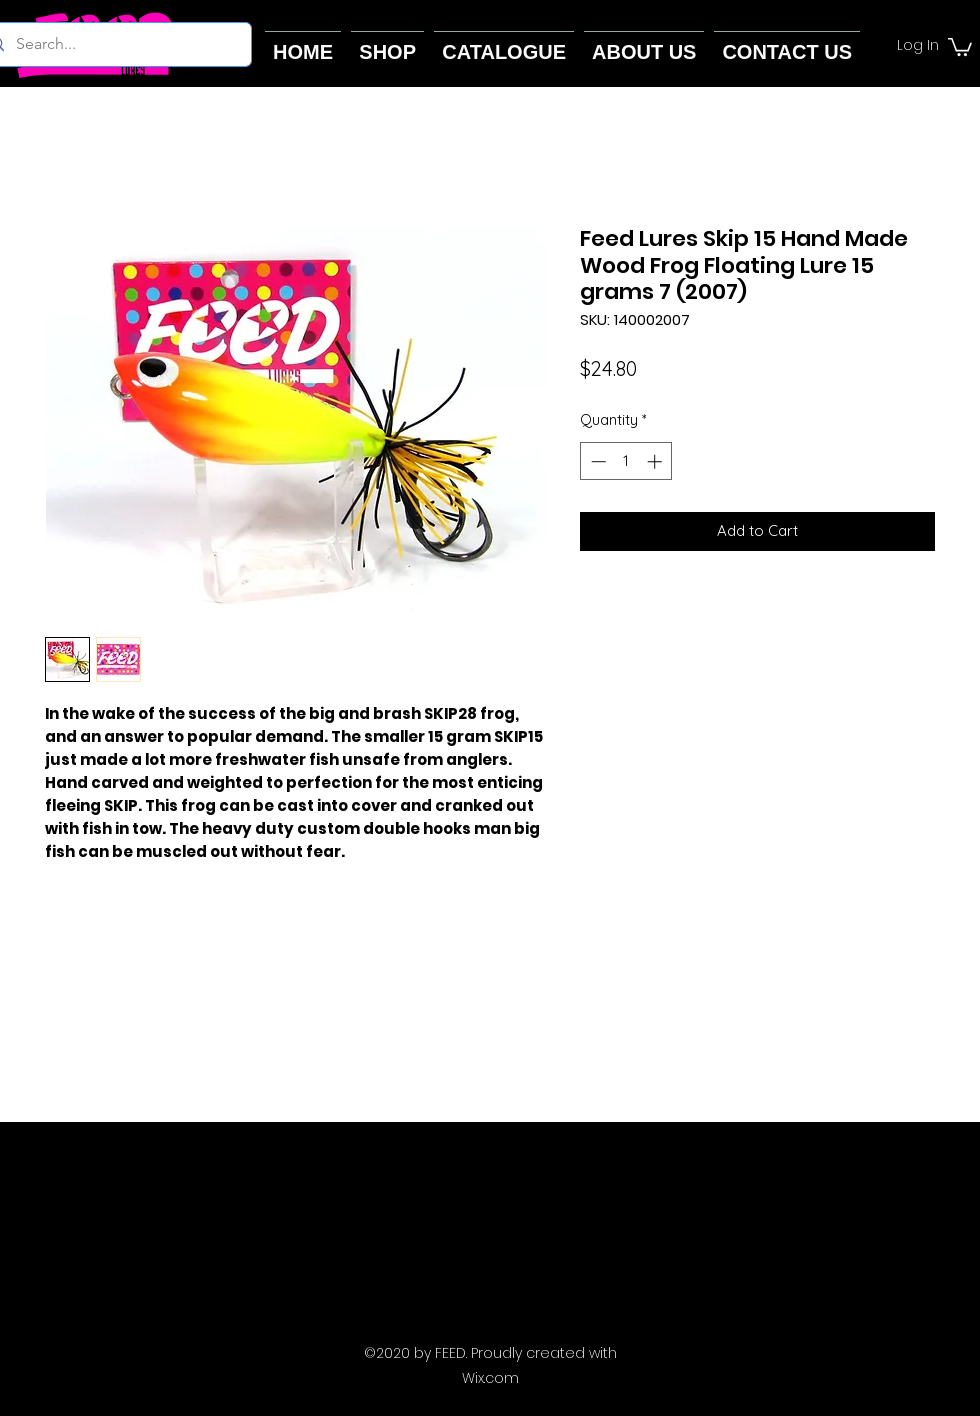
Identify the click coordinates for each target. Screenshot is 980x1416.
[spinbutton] (626, 461)
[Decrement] (596, 461)
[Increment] (656, 461)
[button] (960, 46)
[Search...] (112, 44)
